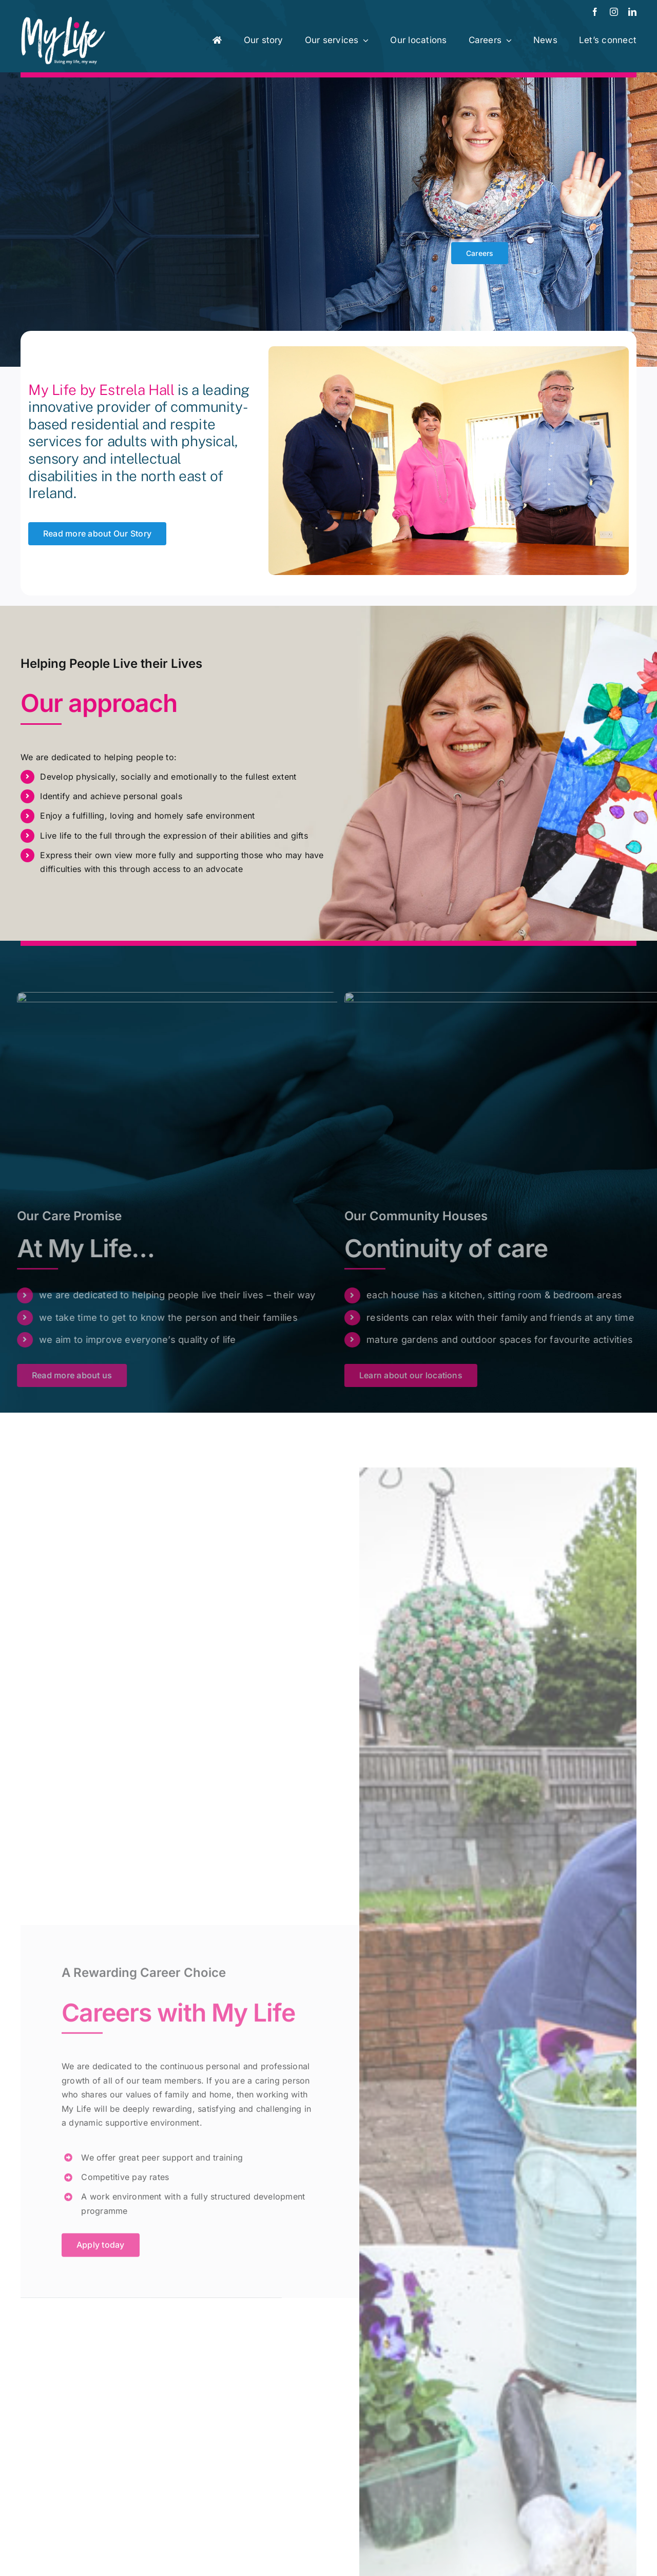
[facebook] (595, 12)
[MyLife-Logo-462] (63, 20)
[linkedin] (632, 12)
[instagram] (614, 12)
